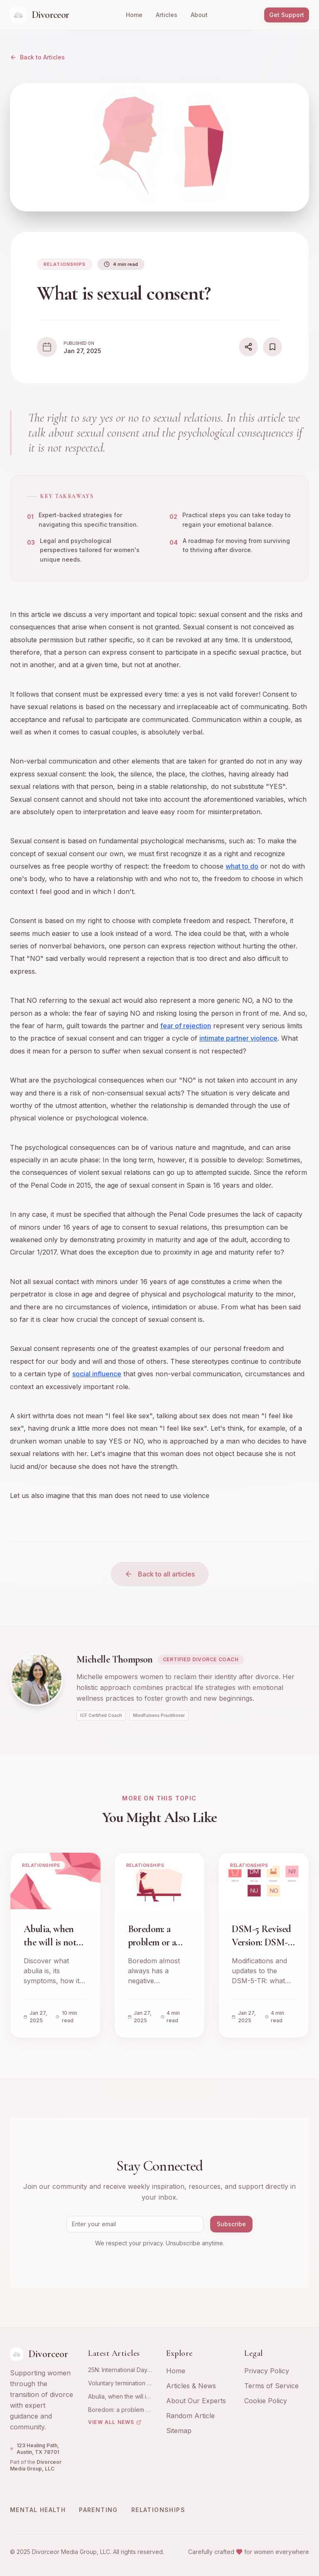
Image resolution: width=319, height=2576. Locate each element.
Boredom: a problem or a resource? (120, 2410)
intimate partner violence (238, 1038)
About (199, 14)
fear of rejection (185, 1026)
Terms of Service (271, 2386)
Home (134, 14)
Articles (166, 14)
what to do (242, 866)
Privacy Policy (266, 2371)
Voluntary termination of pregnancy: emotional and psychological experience (120, 2383)
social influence (96, 1374)
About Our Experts (196, 2401)
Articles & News (191, 2386)
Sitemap (178, 2430)
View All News (114, 2422)
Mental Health (38, 2509)
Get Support (286, 14)
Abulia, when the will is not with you (118, 2397)
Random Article (190, 2415)
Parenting (98, 2509)
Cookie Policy (265, 2401)
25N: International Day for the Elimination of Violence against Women (117, 2370)
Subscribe (231, 2223)
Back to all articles (160, 1574)
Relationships (158, 2509)
